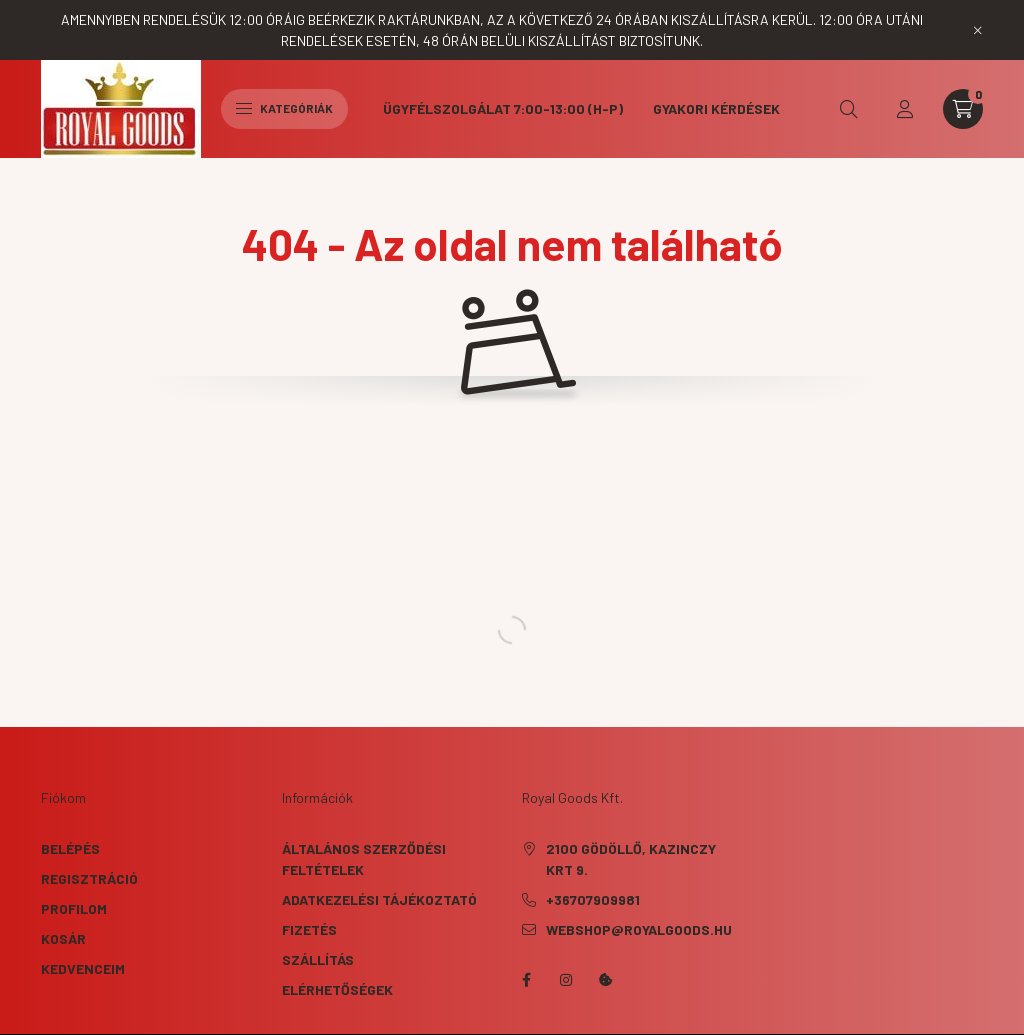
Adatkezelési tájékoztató (379, 899)
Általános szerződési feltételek (364, 859)
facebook (526, 980)
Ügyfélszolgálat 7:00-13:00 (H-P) (503, 108)
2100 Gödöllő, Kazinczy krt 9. (631, 859)
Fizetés (309, 929)
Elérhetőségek (337, 989)
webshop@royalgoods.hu (639, 929)
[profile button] (905, 109)
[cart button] (963, 109)
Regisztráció (89, 878)
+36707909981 (593, 899)
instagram (566, 980)
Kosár (63, 938)
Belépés (70, 848)
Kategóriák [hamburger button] (284, 108)
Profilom (74, 908)
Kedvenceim (83, 968)
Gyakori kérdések (716, 108)
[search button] (849, 109)
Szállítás (318, 959)
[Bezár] (978, 30)
